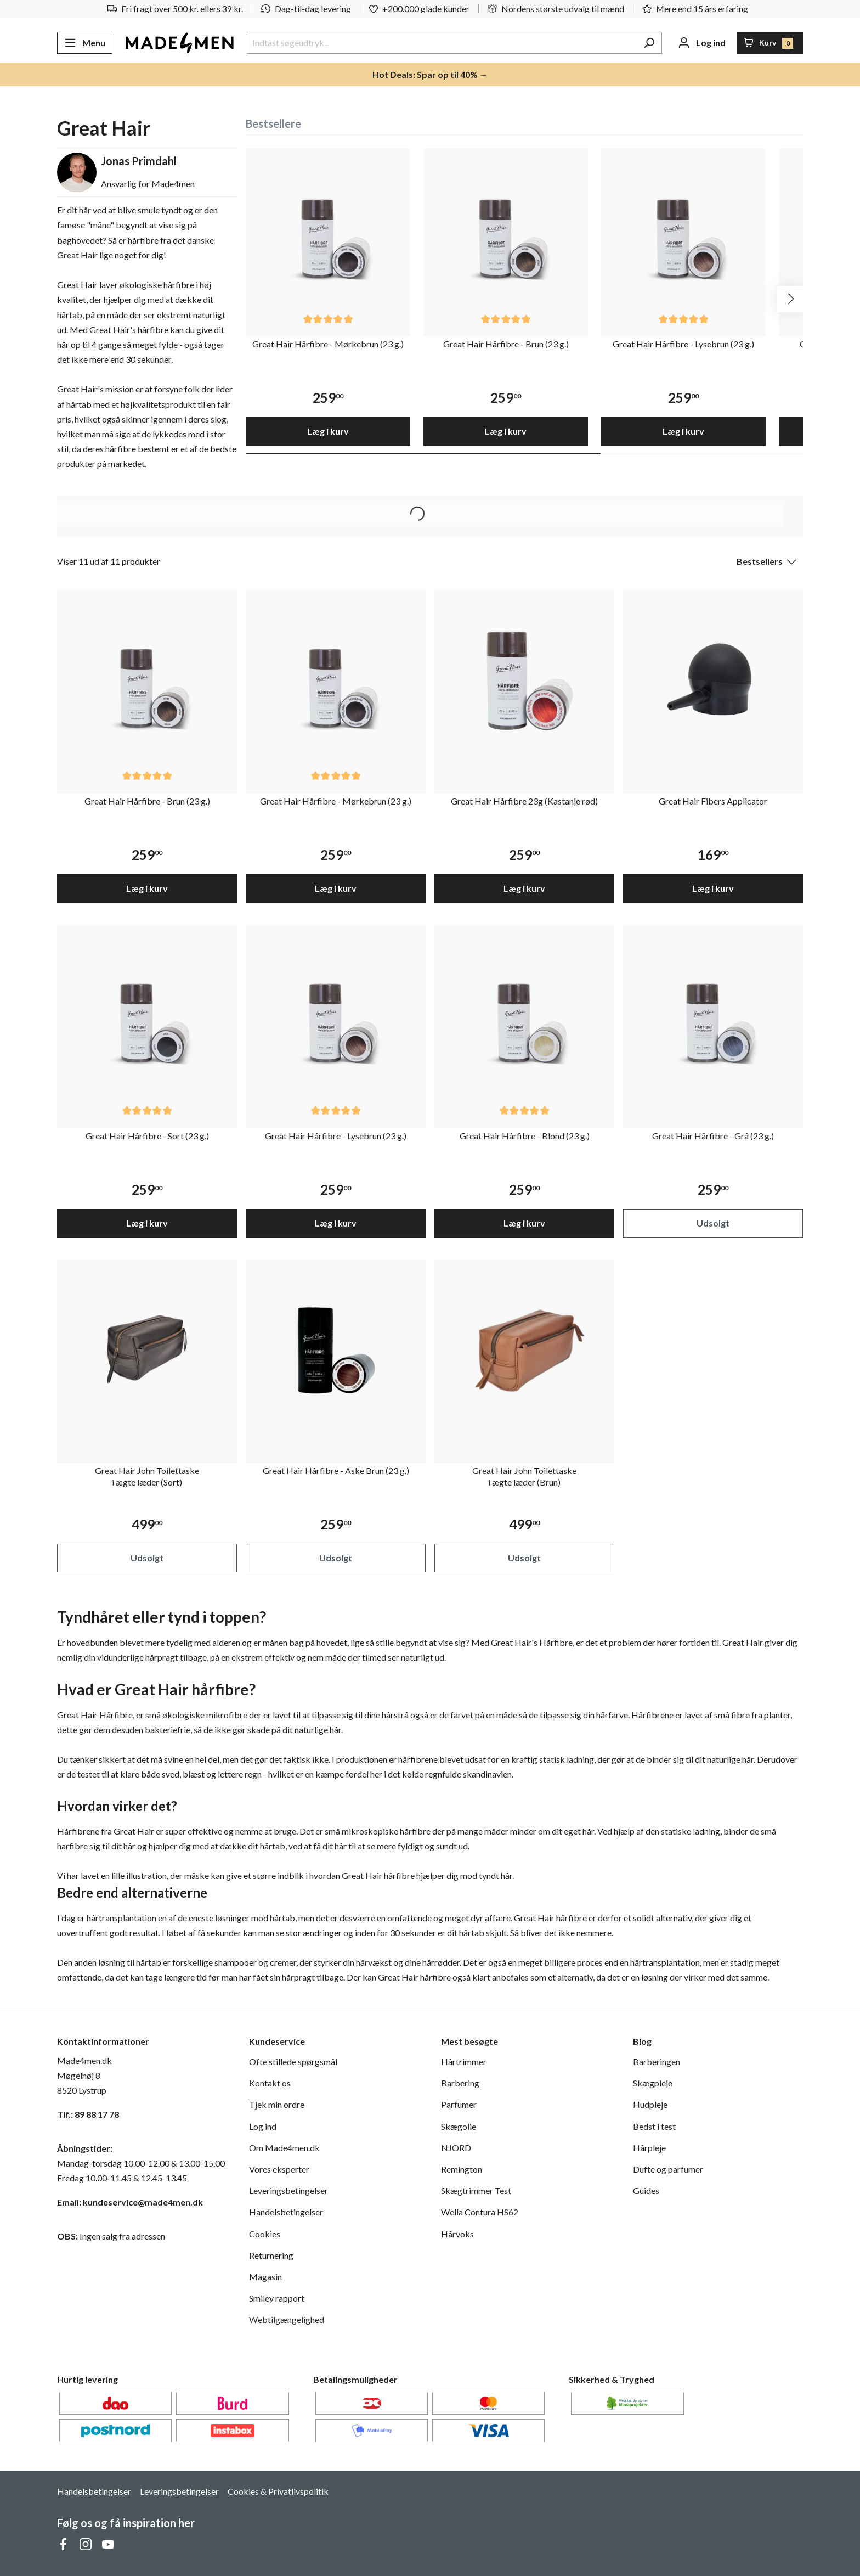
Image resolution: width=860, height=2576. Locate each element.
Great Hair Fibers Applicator (713, 801)
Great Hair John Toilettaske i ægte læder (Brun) (524, 1476)
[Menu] (84, 43)
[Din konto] (702, 43)
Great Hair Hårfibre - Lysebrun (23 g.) (683, 344)
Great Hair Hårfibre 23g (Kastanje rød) (524, 801)
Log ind (262, 2126)
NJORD (456, 2147)
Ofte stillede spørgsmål (293, 2061)
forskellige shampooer (214, 1962)
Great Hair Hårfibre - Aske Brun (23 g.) (336, 1470)
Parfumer (459, 2104)
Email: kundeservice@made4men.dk (130, 2202)
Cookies (264, 2234)
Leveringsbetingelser (288, 2190)
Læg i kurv (328, 431)
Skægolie (458, 2126)
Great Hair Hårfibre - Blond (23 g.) (525, 1135)
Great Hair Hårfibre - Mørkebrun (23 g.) (328, 344)
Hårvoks (457, 2234)
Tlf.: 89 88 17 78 (88, 2114)
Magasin (265, 2276)
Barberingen (656, 2061)
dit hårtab (266, 1846)
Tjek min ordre (276, 2104)
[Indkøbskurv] (770, 43)
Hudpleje (650, 2104)
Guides (646, 2190)
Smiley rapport (276, 2298)
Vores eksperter (279, 2169)
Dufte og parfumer (668, 2169)
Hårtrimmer (463, 2061)
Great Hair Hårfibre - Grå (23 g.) (713, 1135)
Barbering (460, 2083)
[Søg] (649, 43)
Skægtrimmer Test (476, 2190)
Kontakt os (270, 2083)
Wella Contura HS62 (479, 2212)
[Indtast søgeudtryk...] (442, 43)
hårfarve (612, 1714)
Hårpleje (649, 2147)
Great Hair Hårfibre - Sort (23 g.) (147, 1135)
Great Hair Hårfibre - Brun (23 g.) (506, 344)
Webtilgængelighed (286, 2319)
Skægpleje (652, 2083)
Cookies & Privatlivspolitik (278, 2491)
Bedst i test (654, 2126)
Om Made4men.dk (284, 2147)
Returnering (271, 2255)
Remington (461, 2169)
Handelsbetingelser (286, 2212)
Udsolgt (713, 1223)
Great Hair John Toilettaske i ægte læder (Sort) (147, 1476)
